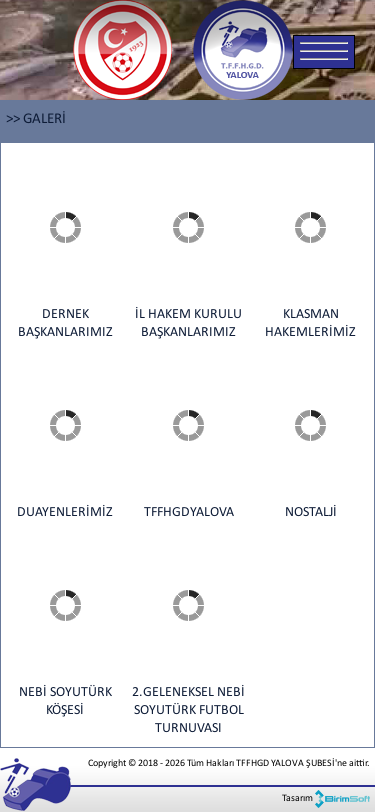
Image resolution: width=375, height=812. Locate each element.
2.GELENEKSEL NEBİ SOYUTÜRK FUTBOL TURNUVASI (188, 710)
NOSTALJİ (311, 512)
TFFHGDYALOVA (189, 512)
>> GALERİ (36, 119)
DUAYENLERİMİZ (65, 512)
